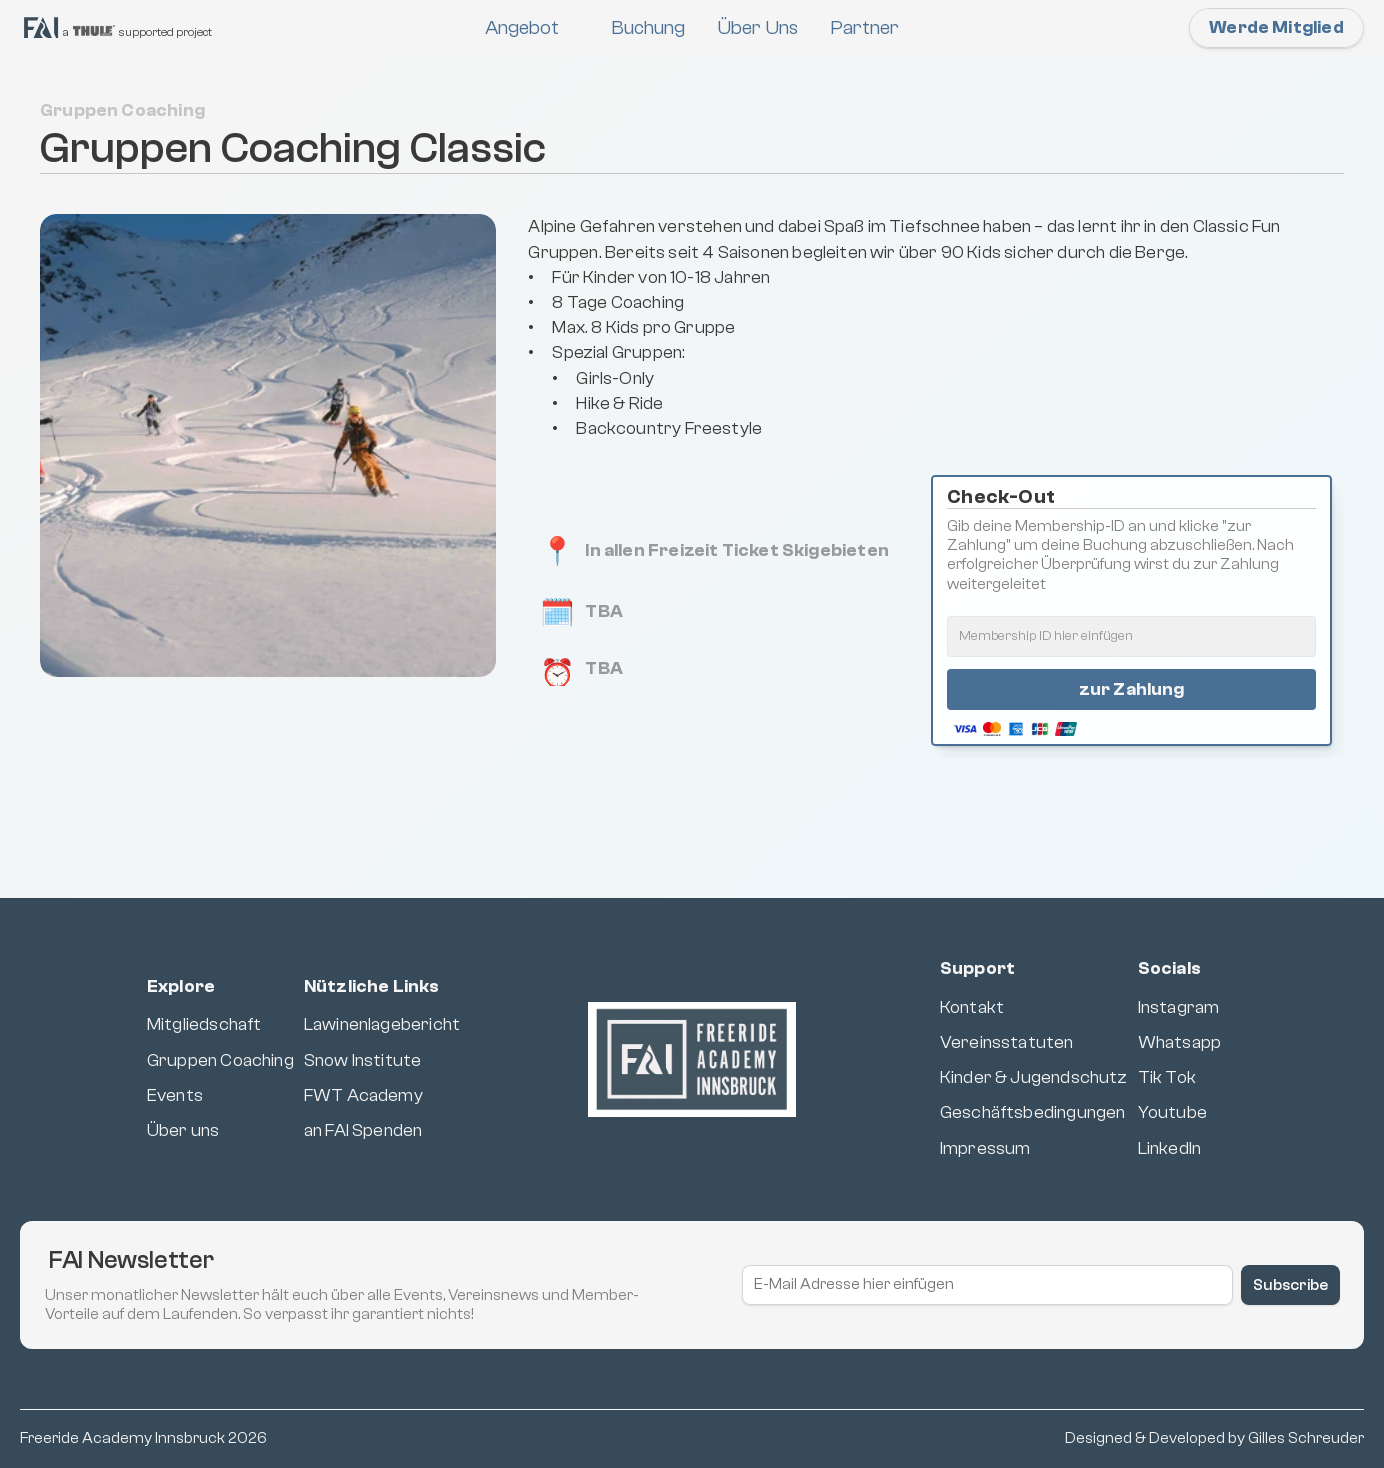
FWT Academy (363, 1095)
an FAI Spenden (363, 1130)
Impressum (985, 1148)
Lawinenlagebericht (382, 1024)
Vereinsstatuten (1007, 1042)
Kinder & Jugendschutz (1034, 1077)
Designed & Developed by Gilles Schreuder (1214, 1438)
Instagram (1179, 1007)
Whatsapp (1179, 1042)
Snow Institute (363, 1060)
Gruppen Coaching (220, 1060)
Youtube (1172, 1112)
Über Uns (757, 27)
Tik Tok (1167, 1077)
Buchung (648, 27)
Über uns (183, 1130)
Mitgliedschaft (204, 1024)
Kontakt (972, 1007)
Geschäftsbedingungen (1033, 1112)
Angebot (522, 27)
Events (175, 1095)
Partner (864, 27)
